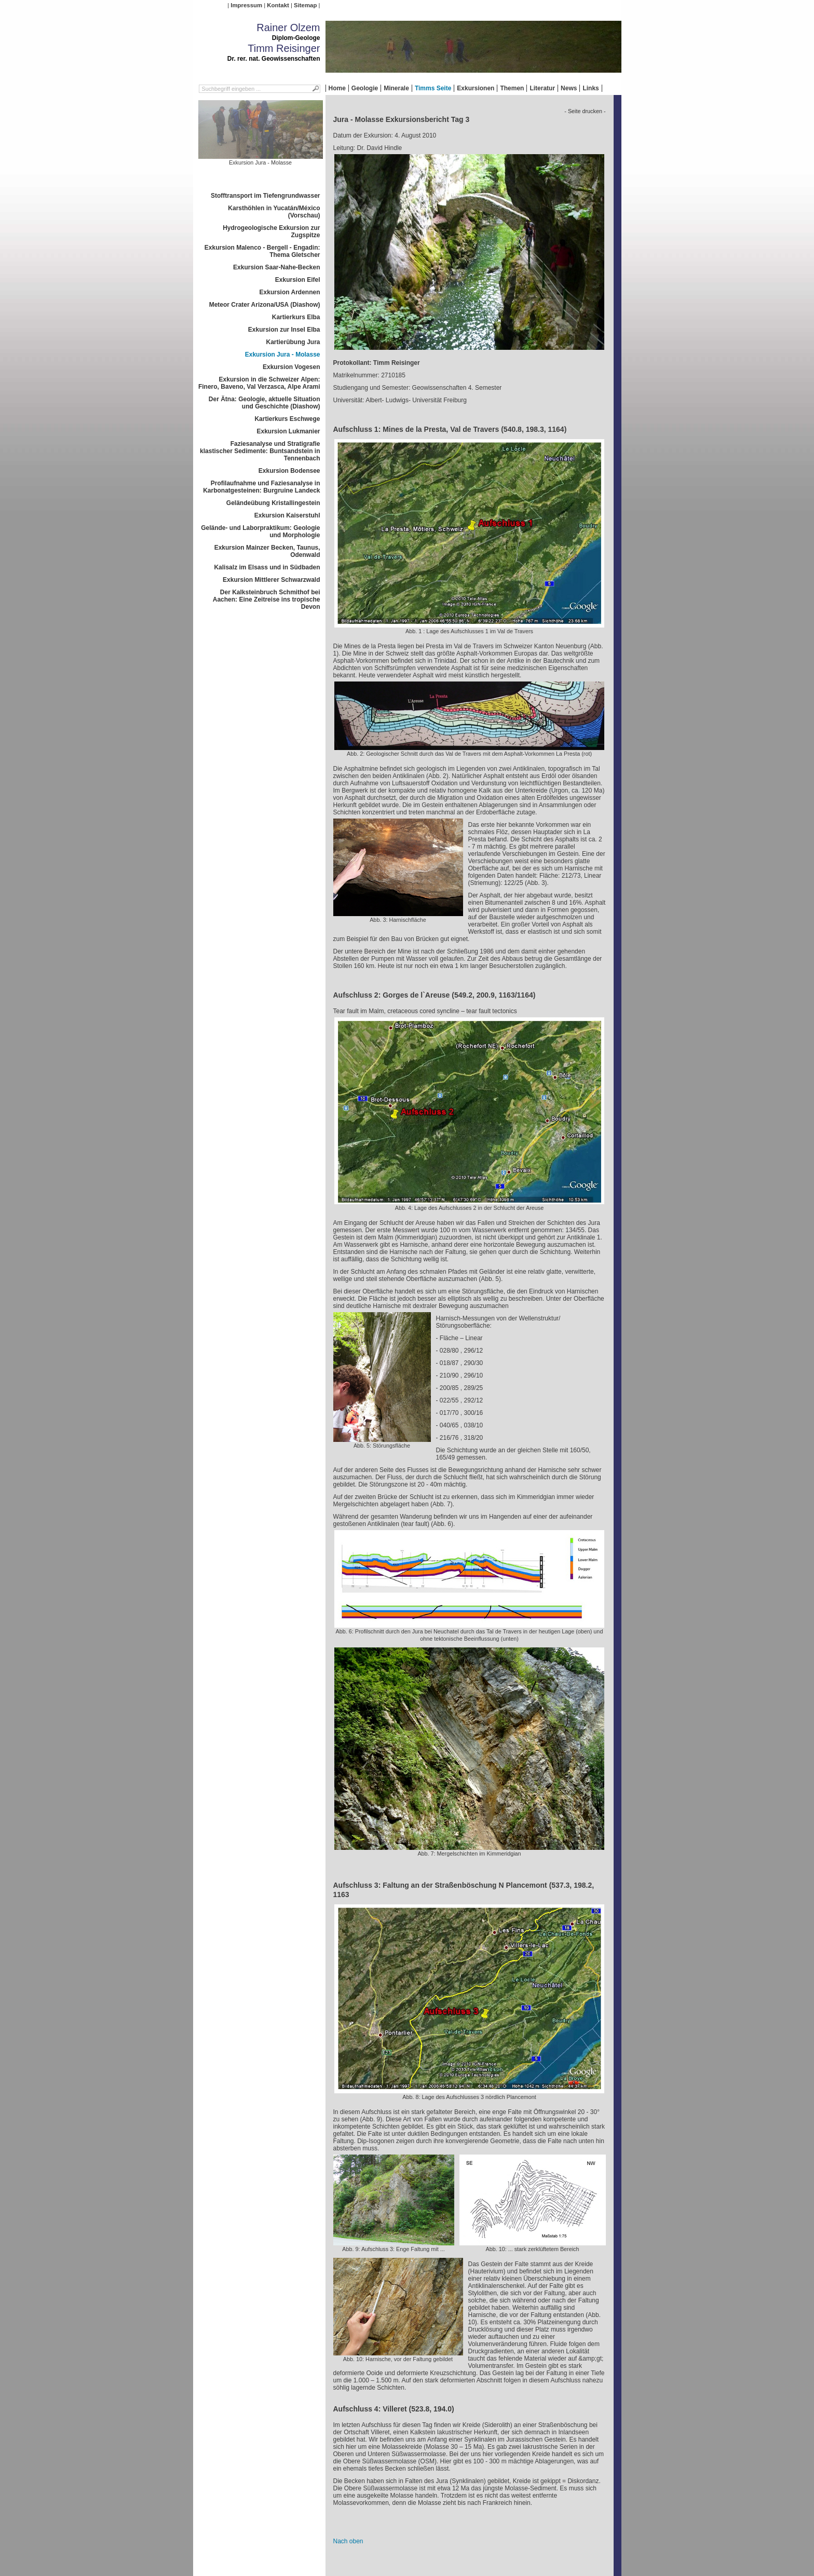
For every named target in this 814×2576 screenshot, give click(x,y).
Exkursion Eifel (297, 279)
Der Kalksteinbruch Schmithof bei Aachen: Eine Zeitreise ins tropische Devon (266, 599)
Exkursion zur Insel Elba (284, 329)
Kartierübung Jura (293, 342)
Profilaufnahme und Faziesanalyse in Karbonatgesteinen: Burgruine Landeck (261, 487)
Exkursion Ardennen (290, 292)
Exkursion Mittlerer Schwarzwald (271, 579)
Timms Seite (433, 88)
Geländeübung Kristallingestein (273, 503)
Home (337, 88)
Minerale (396, 88)
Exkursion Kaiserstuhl (287, 515)
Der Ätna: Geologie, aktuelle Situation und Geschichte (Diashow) (264, 403)
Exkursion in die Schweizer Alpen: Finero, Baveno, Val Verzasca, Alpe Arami (259, 383)
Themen (512, 88)
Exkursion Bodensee (289, 470)
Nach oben (348, 2541)
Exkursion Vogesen (291, 367)
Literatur (542, 88)
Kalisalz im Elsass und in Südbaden (267, 567)
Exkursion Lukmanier (288, 431)
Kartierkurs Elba (296, 317)
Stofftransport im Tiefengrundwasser (265, 195)
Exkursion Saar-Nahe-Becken (276, 267)
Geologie (364, 88)
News (569, 88)
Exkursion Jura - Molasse (282, 354)
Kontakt (278, 5)
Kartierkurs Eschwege (287, 418)
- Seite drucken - (584, 111)
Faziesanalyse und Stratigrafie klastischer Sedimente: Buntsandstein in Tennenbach (260, 451)
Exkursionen (475, 88)
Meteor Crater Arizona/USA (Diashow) (264, 304)
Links (590, 88)
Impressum (246, 5)
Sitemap (305, 5)
